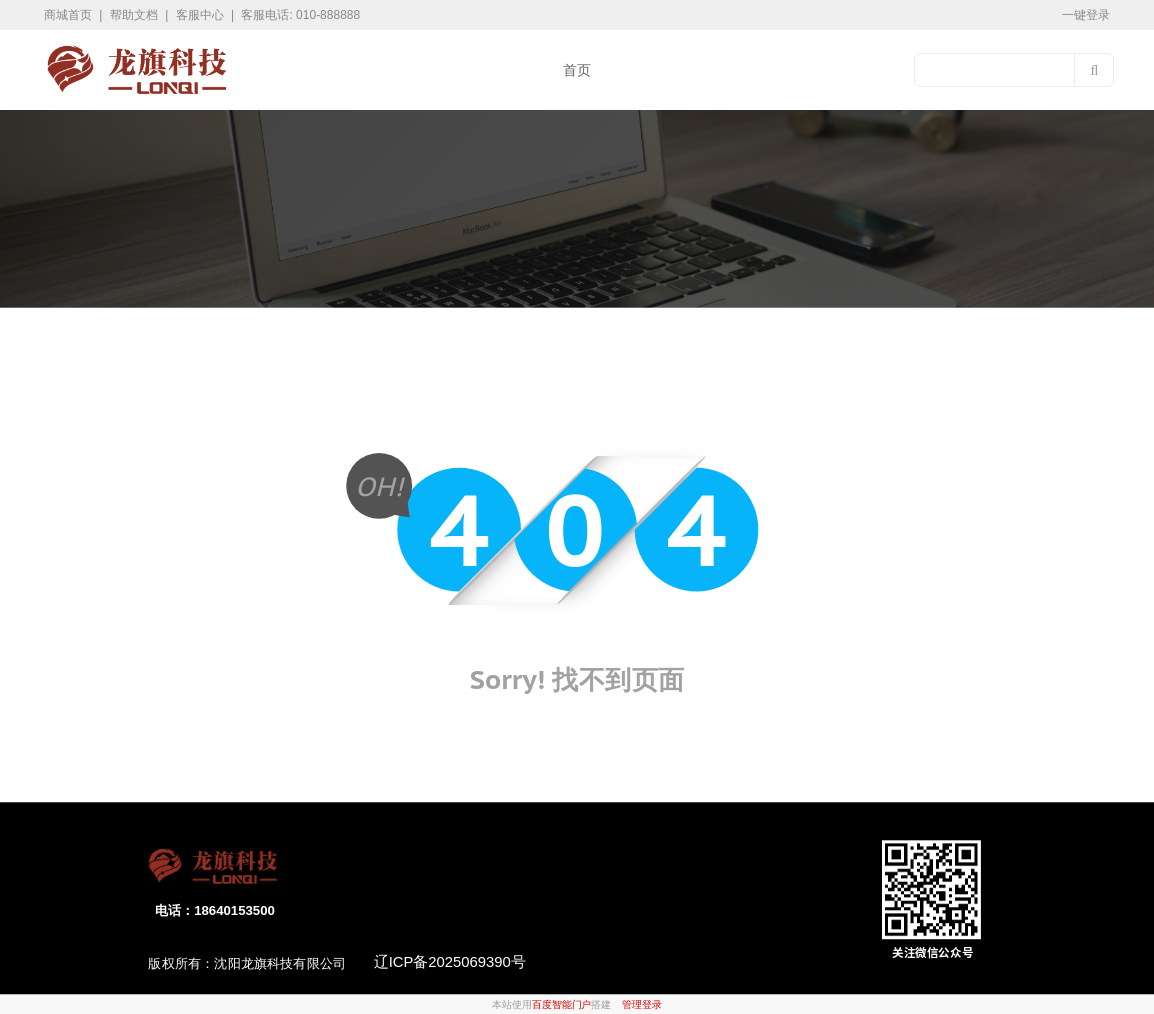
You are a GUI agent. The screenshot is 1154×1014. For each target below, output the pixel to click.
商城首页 (69, 15)
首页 (577, 70)
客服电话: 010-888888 (300, 15)
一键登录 (1086, 15)
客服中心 (201, 15)
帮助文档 (135, 15)
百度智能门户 (561, 1005)
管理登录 (642, 1005)
